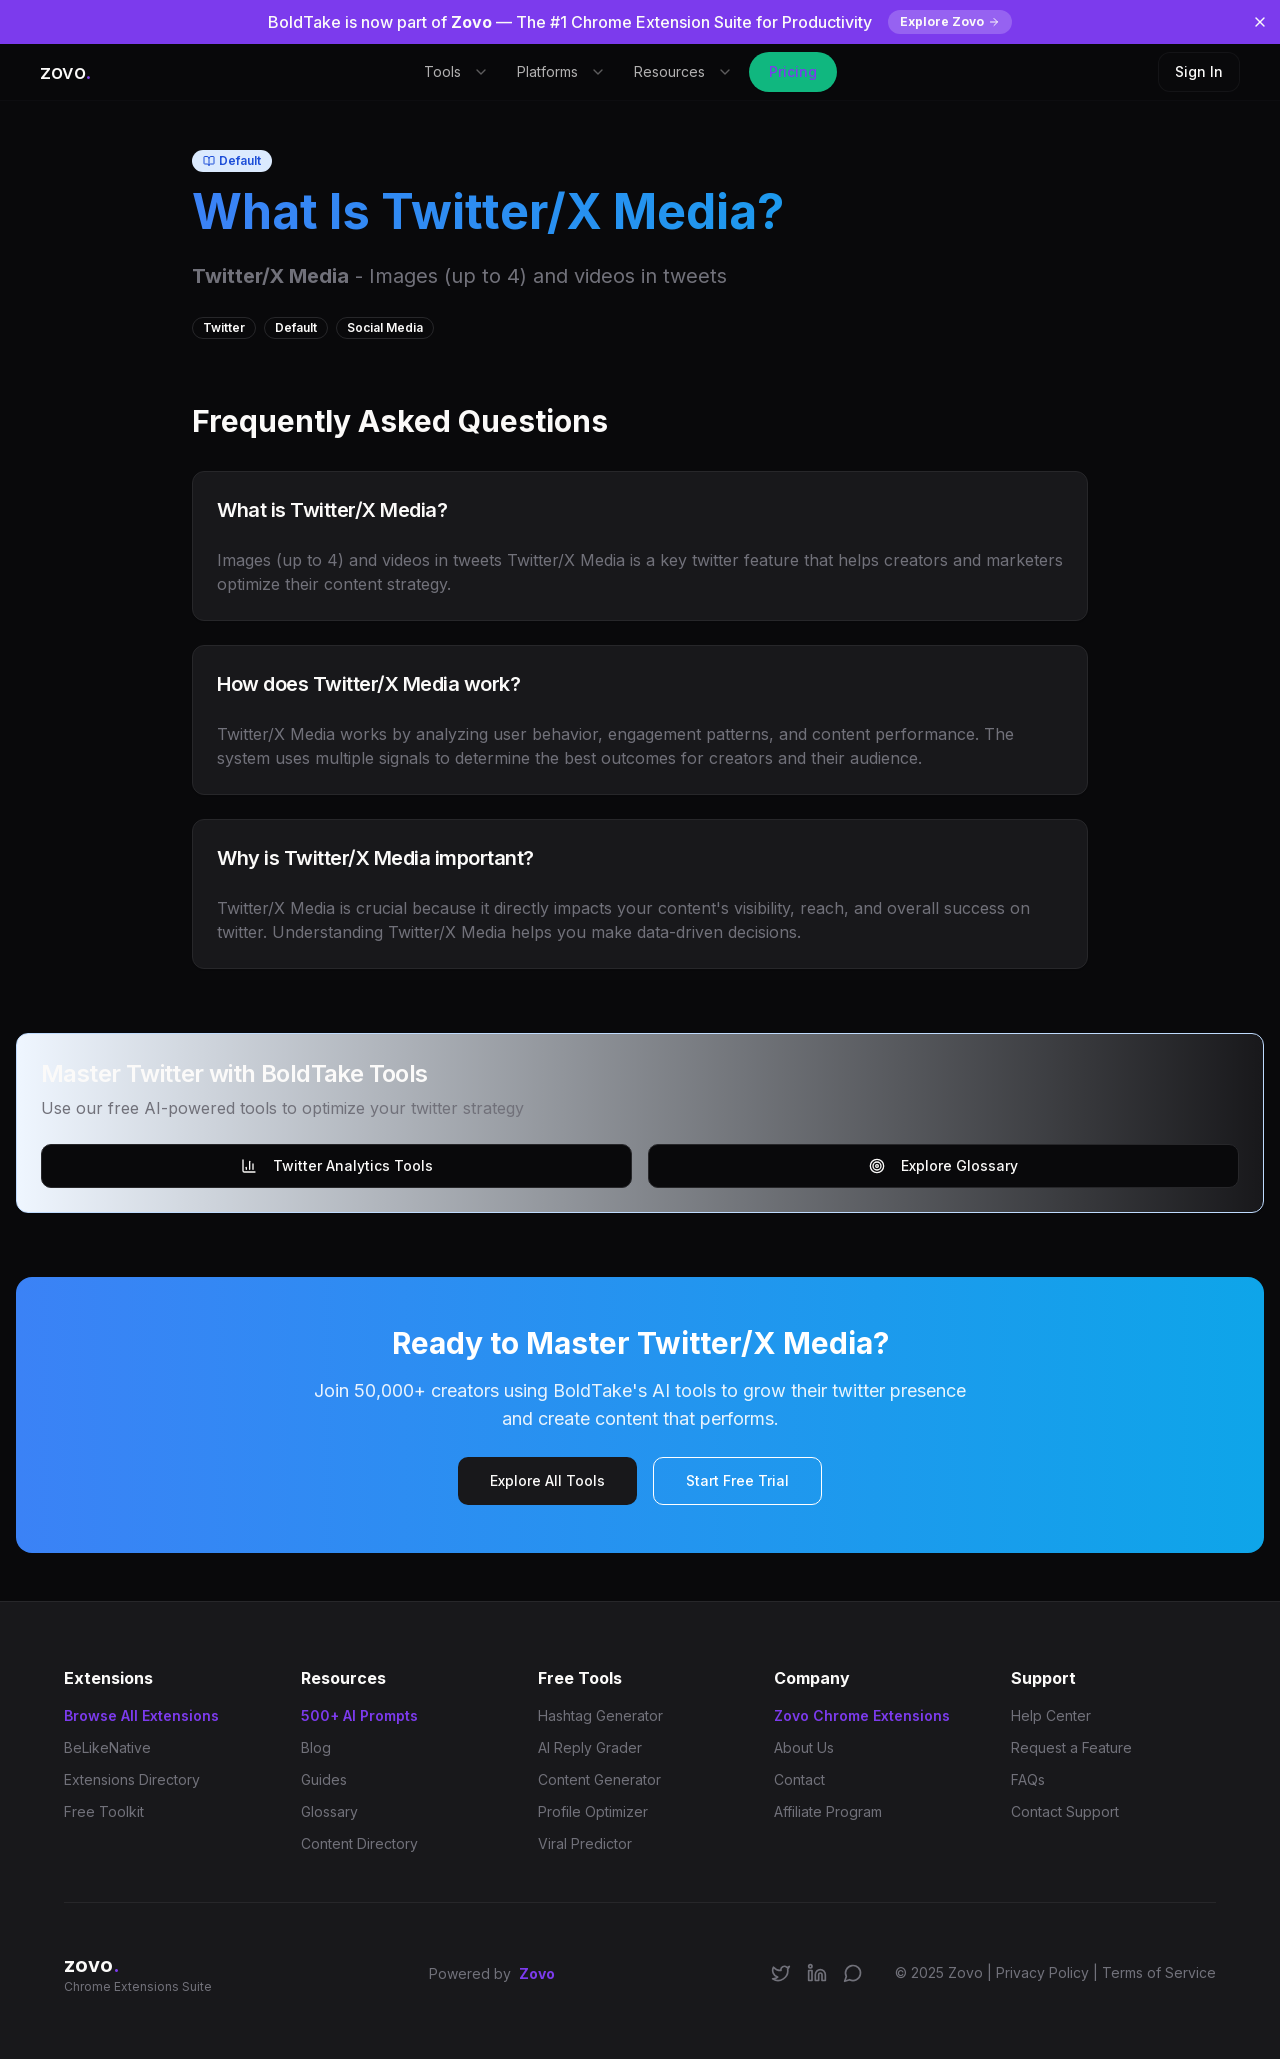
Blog (316, 1747)
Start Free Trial (737, 1480)
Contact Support (1065, 1811)
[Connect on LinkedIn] (817, 1973)
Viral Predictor (585, 1843)
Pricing (793, 71)
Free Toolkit (104, 1811)
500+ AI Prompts (359, 1715)
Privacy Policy (1042, 1972)
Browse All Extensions (141, 1715)
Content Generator (599, 1779)
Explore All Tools (547, 1480)
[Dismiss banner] (1260, 22)
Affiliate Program (828, 1811)
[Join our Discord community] (853, 1973)
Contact (799, 1779)
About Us (804, 1747)
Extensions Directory (132, 1779)
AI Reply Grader (590, 1747)
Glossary (329, 1811)
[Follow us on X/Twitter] (781, 1973)
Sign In (1199, 71)
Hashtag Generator (600, 1715)
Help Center (1051, 1715)
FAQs (1028, 1779)
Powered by (492, 1974)
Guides (324, 1779)
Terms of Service (1159, 1972)
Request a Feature (1071, 1747)
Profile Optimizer (593, 1811)
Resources (683, 71)
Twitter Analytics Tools (337, 1165)
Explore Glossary (943, 1165)
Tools (456, 71)
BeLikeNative (107, 1747)
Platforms (561, 71)
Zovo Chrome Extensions (862, 1715)
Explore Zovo (950, 21)
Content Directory (359, 1843)
